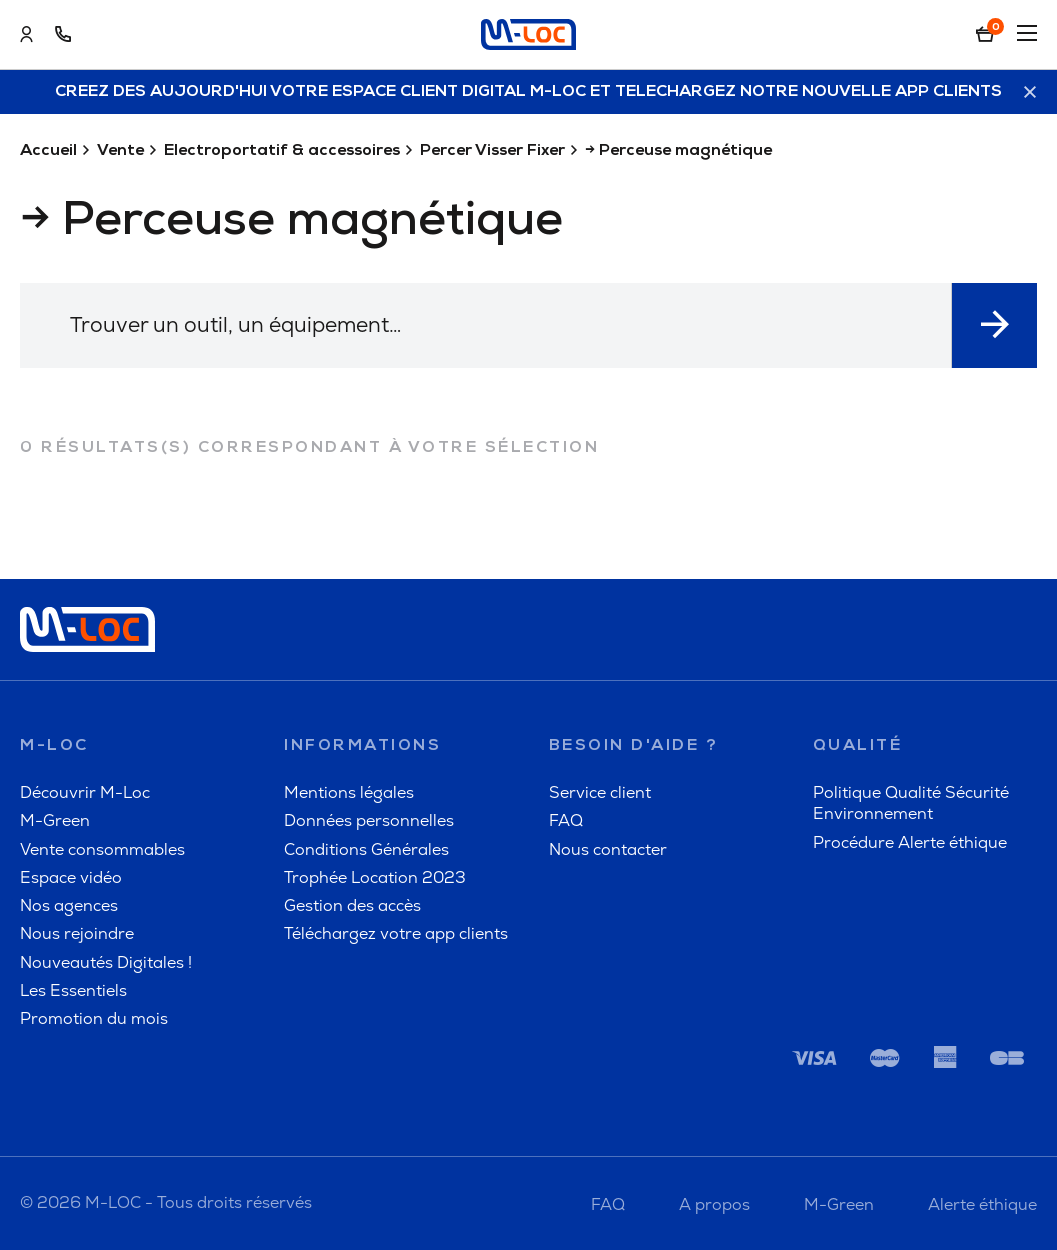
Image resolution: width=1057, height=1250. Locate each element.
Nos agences (69, 905)
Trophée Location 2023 (375, 877)
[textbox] (485, 324)
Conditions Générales (366, 849)
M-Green (55, 820)
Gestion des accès (352, 905)
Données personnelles (369, 820)
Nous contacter (608, 849)
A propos (714, 1204)
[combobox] (486, 325)
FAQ (566, 820)
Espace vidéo (71, 877)
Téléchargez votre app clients (396, 933)
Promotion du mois (94, 1018)
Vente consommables (102, 849)
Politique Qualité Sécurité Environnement (911, 803)
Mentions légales (349, 792)
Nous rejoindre (77, 933)
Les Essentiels (73, 990)
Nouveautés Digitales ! (106, 962)
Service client (600, 792)
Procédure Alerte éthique (910, 842)
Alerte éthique (982, 1204)
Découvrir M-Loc (85, 792)
